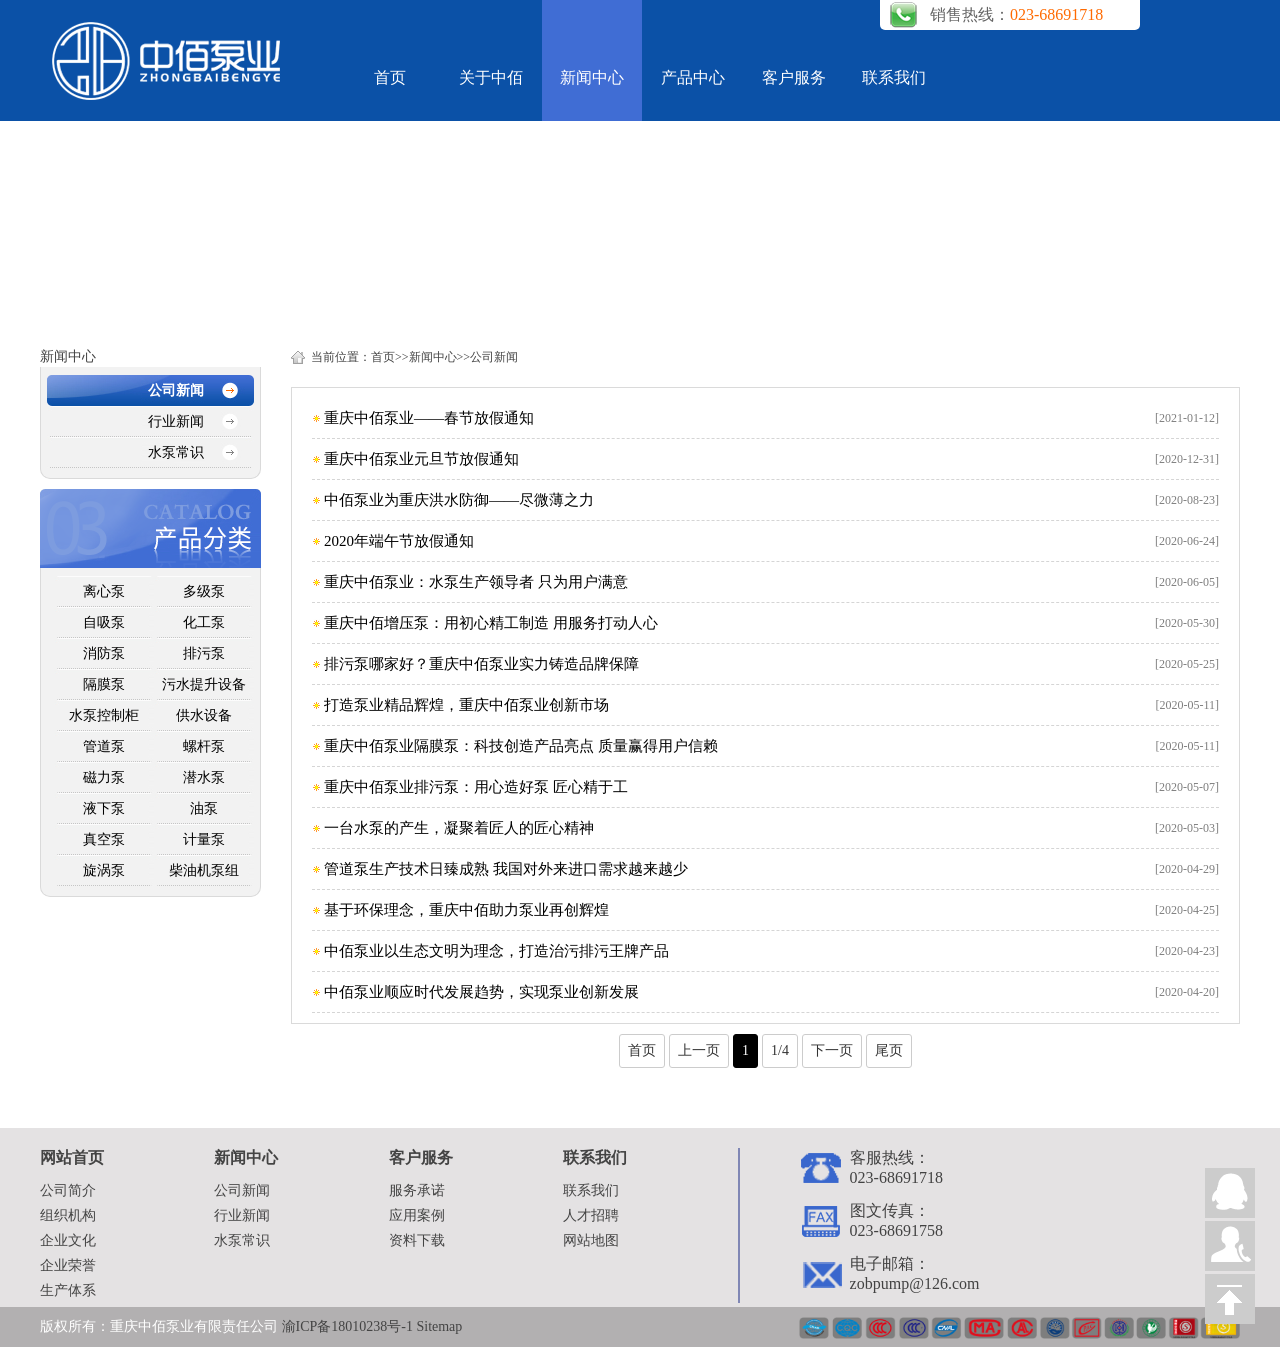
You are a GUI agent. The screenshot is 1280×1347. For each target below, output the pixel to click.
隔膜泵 (104, 684)
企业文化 (68, 1240)
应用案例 (417, 1215)
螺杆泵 (204, 746)
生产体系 (68, 1290)
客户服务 (794, 77)
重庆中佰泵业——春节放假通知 (429, 418)
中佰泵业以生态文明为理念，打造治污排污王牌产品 (496, 951)
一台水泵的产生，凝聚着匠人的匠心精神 (459, 828)
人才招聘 (591, 1215)
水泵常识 (176, 452)
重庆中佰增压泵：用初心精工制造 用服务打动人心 (491, 623)
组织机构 (68, 1215)
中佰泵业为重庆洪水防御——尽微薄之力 (459, 500)
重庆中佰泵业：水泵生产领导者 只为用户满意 (476, 582)
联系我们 (894, 77)
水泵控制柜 (104, 715)
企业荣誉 (68, 1265)
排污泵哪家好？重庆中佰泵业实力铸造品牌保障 (481, 664)
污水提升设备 (204, 684)
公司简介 (68, 1190)
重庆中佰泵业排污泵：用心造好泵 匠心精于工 (476, 787)
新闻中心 (592, 77)
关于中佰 (491, 77)
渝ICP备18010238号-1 (349, 1326)
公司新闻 (176, 390)
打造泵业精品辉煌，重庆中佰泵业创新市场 (466, 705)
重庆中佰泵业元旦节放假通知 (421, 459)
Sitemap (439, 1326)
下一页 (832, 1050)
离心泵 (104, 591)
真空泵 (104, 839)
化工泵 (204, 622)
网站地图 (591, 1240)
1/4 (780, 1050)
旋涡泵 (104, 870)
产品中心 (693, 77)
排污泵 (204, 653)
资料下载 (417, 1240)
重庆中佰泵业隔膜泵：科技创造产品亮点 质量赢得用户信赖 (521, 746)
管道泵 (104, 746)
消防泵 (104, 653)
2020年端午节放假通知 (399, 541)
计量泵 (204, 839)
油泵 (204, 808)
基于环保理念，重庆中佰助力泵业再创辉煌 (466, 910)
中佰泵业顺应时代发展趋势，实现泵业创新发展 (481, 992)
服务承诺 (417, 1190)
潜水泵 (204, 777)
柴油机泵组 (204, 870)
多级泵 (204, 591)
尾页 (889, 1050)
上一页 (699, 1050)
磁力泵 (104, 777)
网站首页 (72, 1157)
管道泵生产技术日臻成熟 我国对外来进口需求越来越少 (506, 869)
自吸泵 (104, 622)
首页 (390, 77)
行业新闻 (176, 421)
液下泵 (104, 808)
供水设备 (204, 715)
